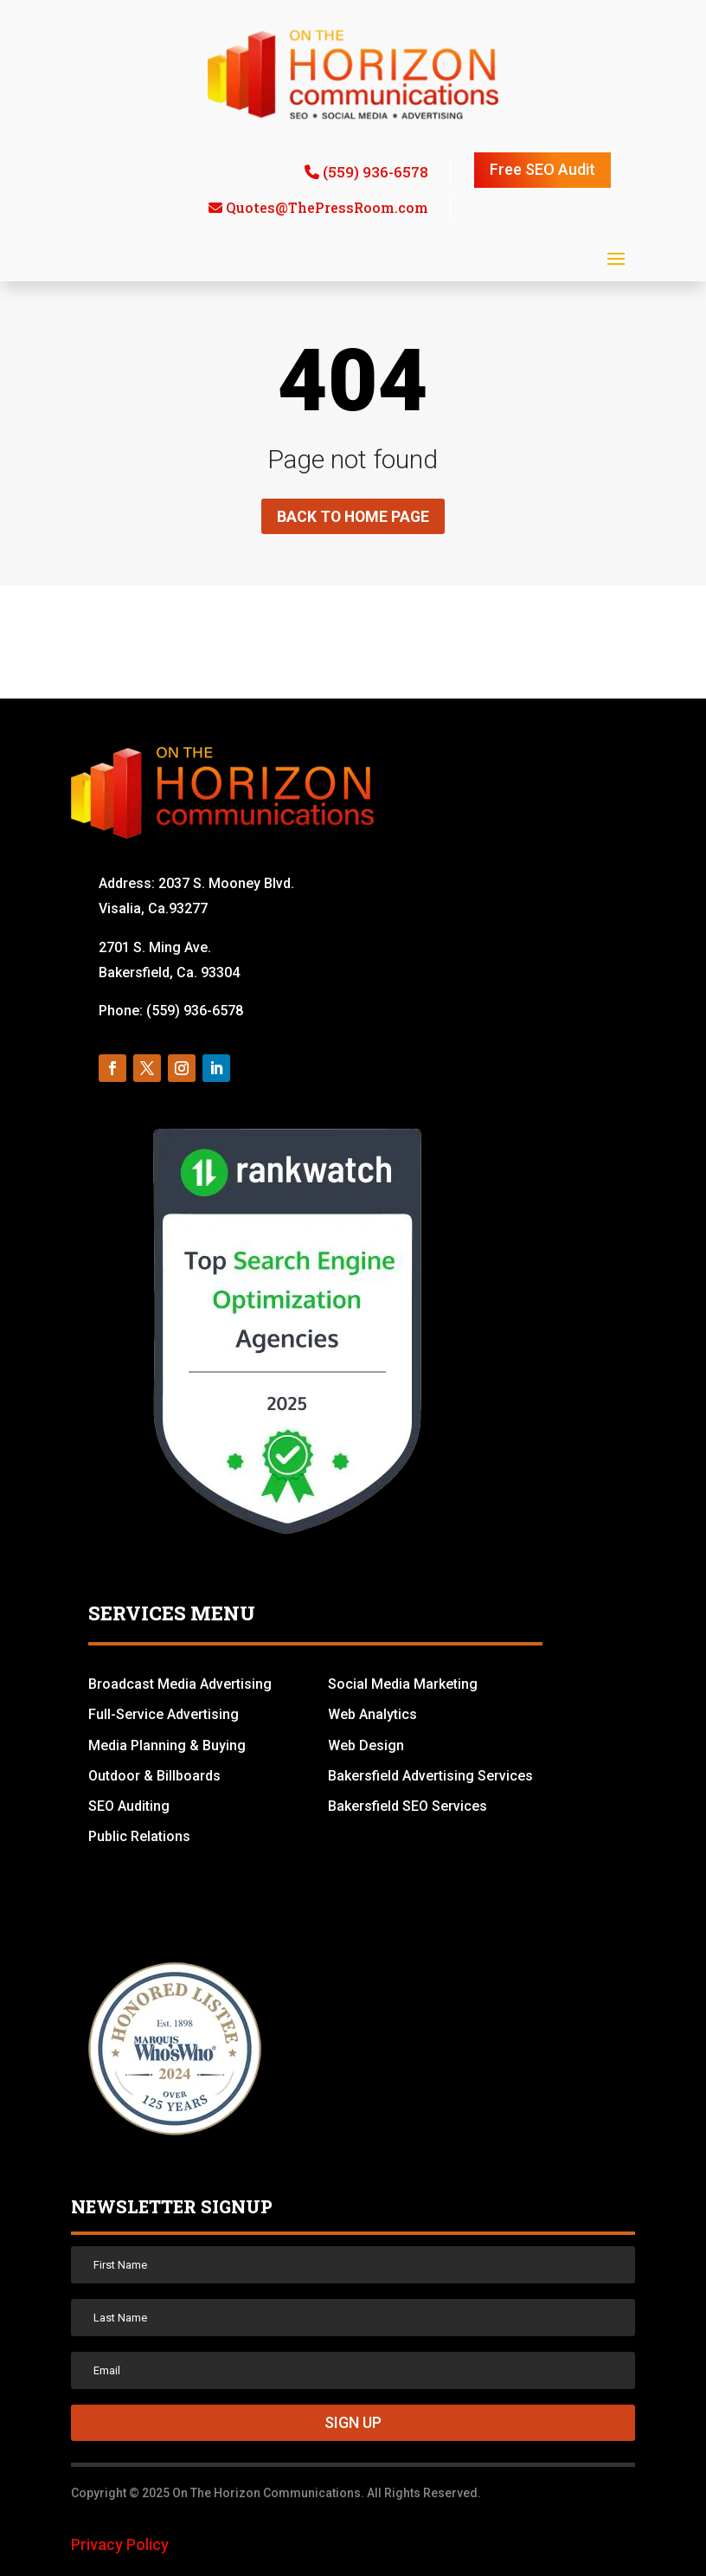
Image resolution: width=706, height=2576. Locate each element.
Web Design (366, 1745)
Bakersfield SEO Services (407, 1806)
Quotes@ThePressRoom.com (327, 207)
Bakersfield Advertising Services (430, 1776)
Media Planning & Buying (167, 1745)
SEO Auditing (129, 1806)
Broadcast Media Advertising (180, 1685)
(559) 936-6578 (375, 172)
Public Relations (139, 1837)
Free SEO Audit (542, 169)
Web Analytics (372, 1715)
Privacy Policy (120, 2545)
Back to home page (353, 516)
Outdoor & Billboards (154, 1776)
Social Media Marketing (403, 1685)
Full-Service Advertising (163, 1715)
